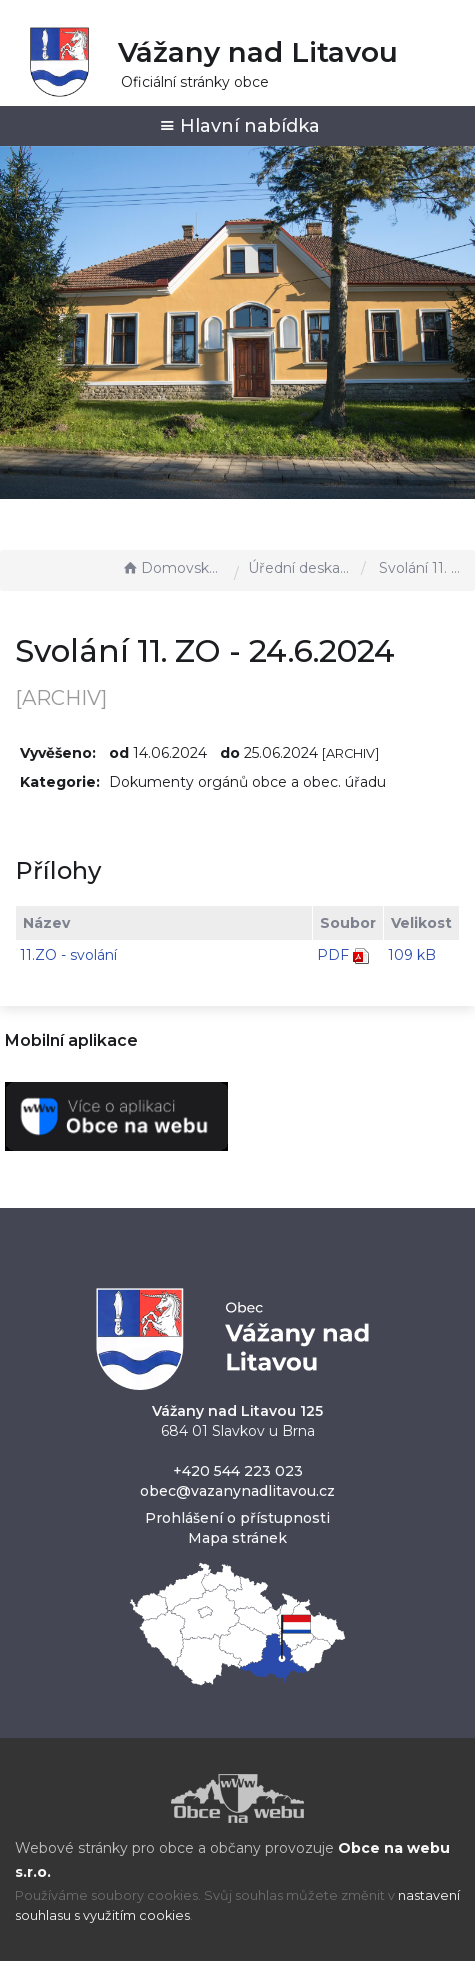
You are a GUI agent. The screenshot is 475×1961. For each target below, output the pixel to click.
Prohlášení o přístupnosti (237, 1518)
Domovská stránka (173, 568)
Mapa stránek (237, 1538)
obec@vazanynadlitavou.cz (237, 1491)
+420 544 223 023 (238, 1471)
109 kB (412, 955)
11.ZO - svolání (68, 955)
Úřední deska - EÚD (300, 568)
